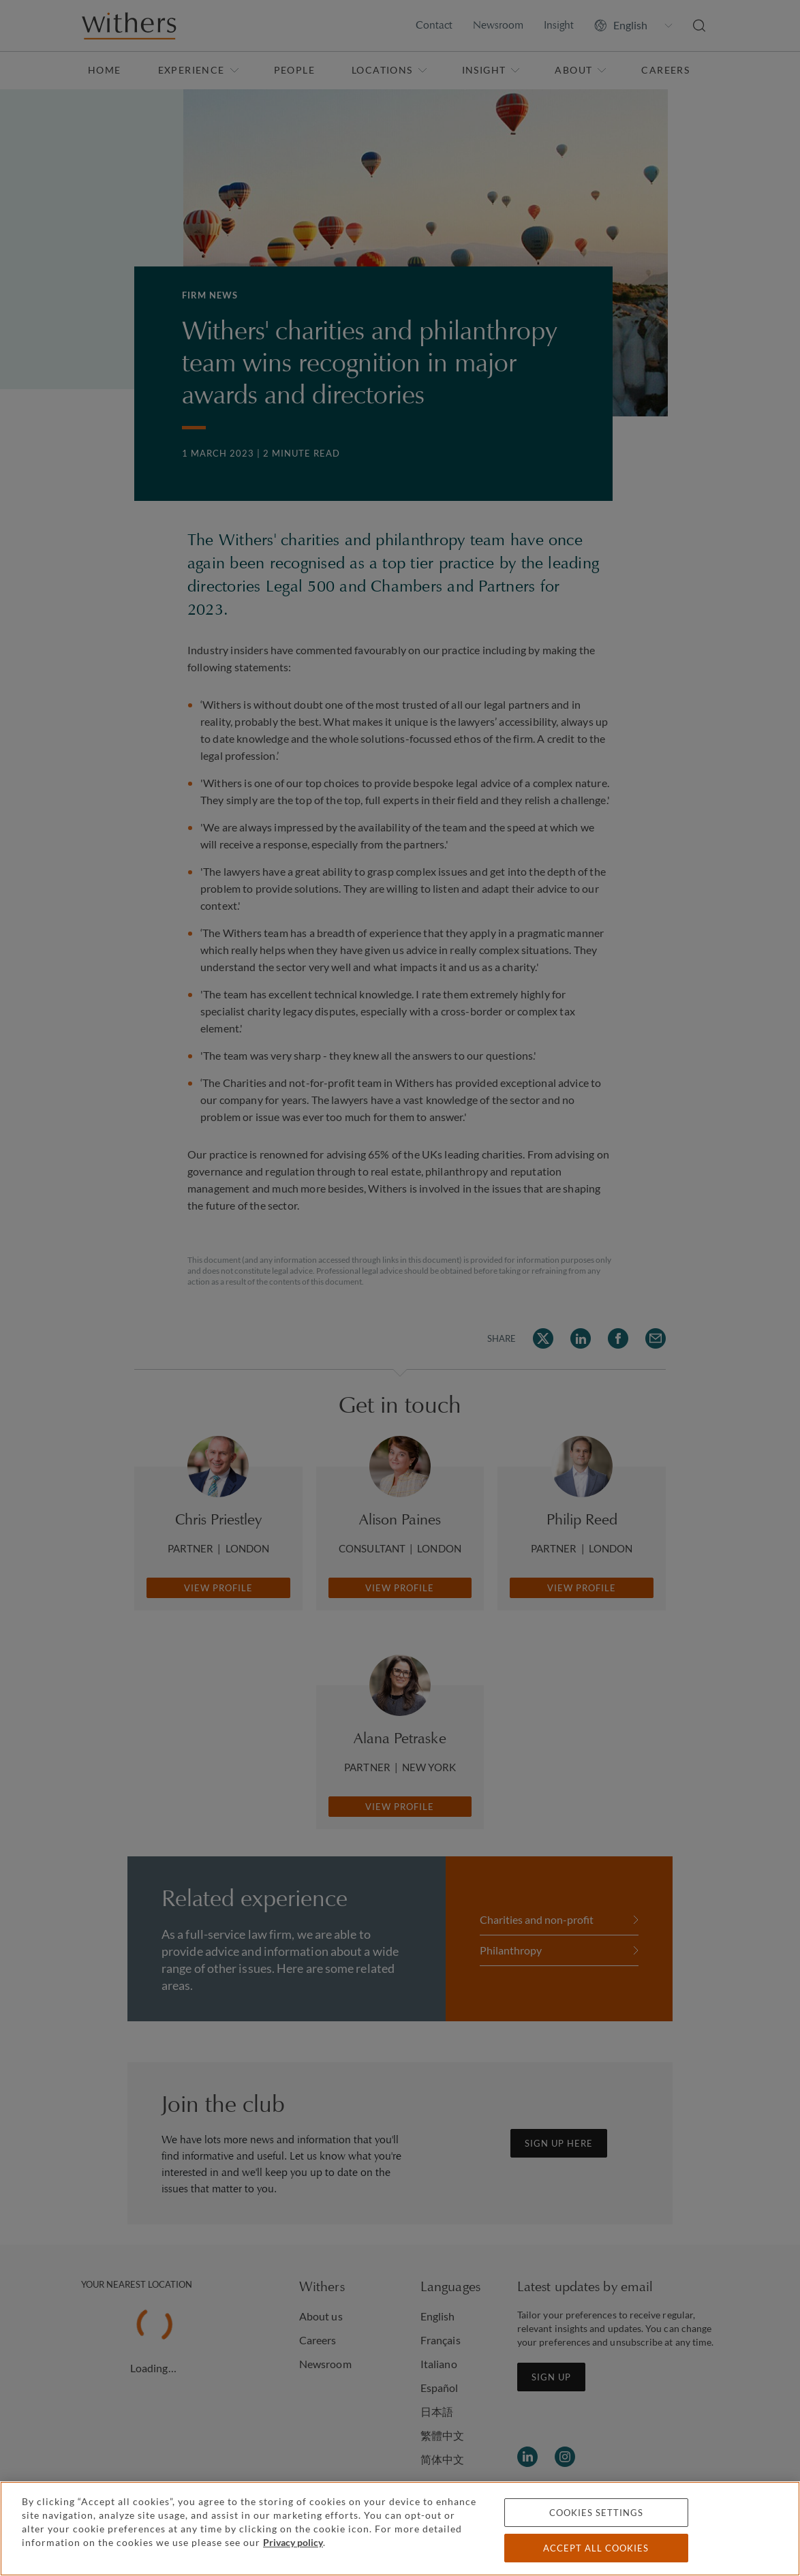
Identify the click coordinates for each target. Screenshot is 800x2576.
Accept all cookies (596, 2548)
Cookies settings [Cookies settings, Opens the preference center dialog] (596, 2512)
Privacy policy (293, 2542)
